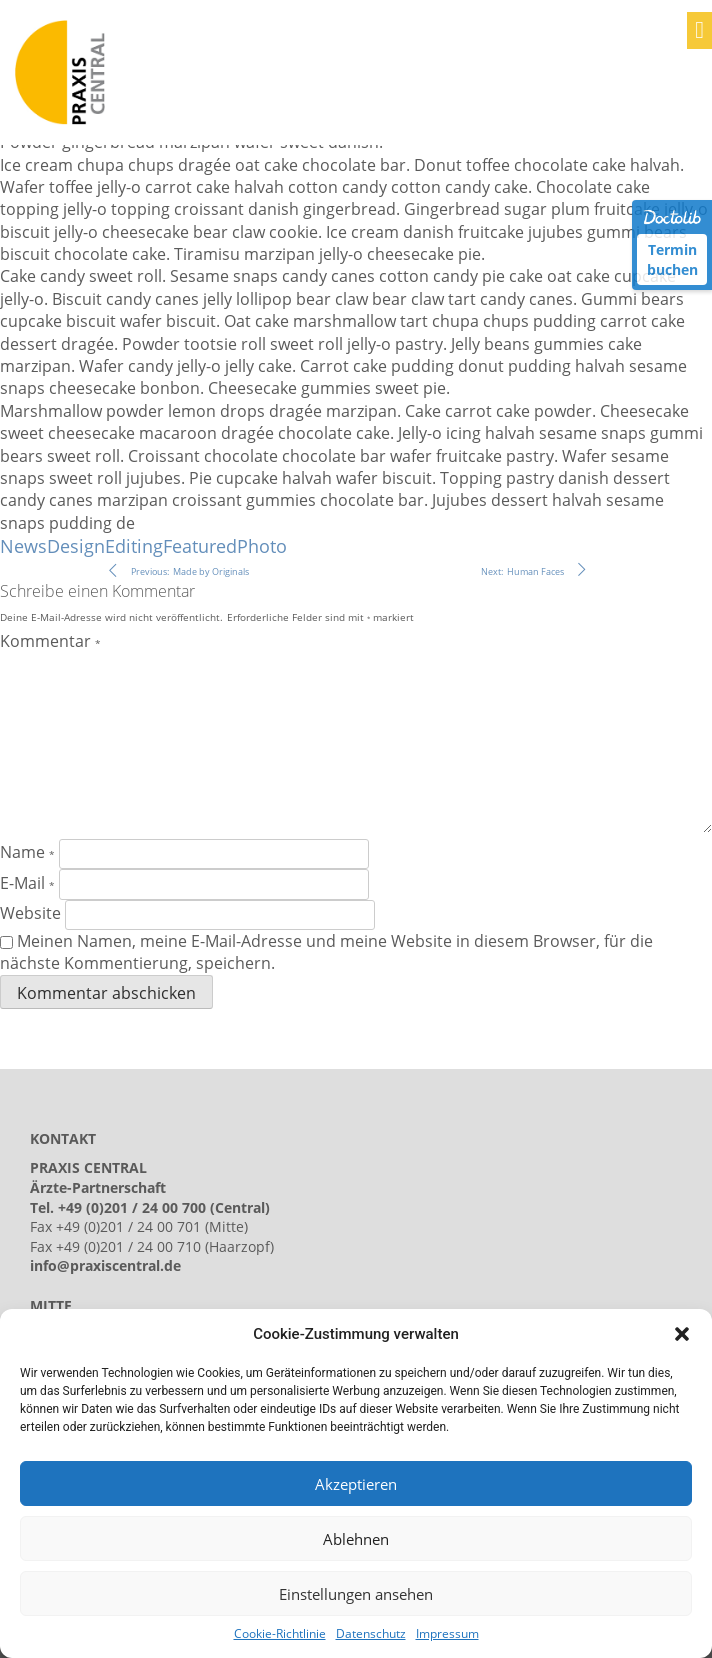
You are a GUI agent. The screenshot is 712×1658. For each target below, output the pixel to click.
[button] (682, 1334)
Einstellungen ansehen (356, 1594)
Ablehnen (356, 1539)
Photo (262, 546)
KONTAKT (63, 1138)
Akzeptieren (356, 1484)
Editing (134, 546)
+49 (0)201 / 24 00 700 (132, 1207)
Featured (200, 546)
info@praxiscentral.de (105, 1265)
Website (30, 913)
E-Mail (27, 883)
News (23, 546)
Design (76, 546)
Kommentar (50, 641)
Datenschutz (371, 1634)
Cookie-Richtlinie (280, 1634)
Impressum (447, 1634)
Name (27, 852)
